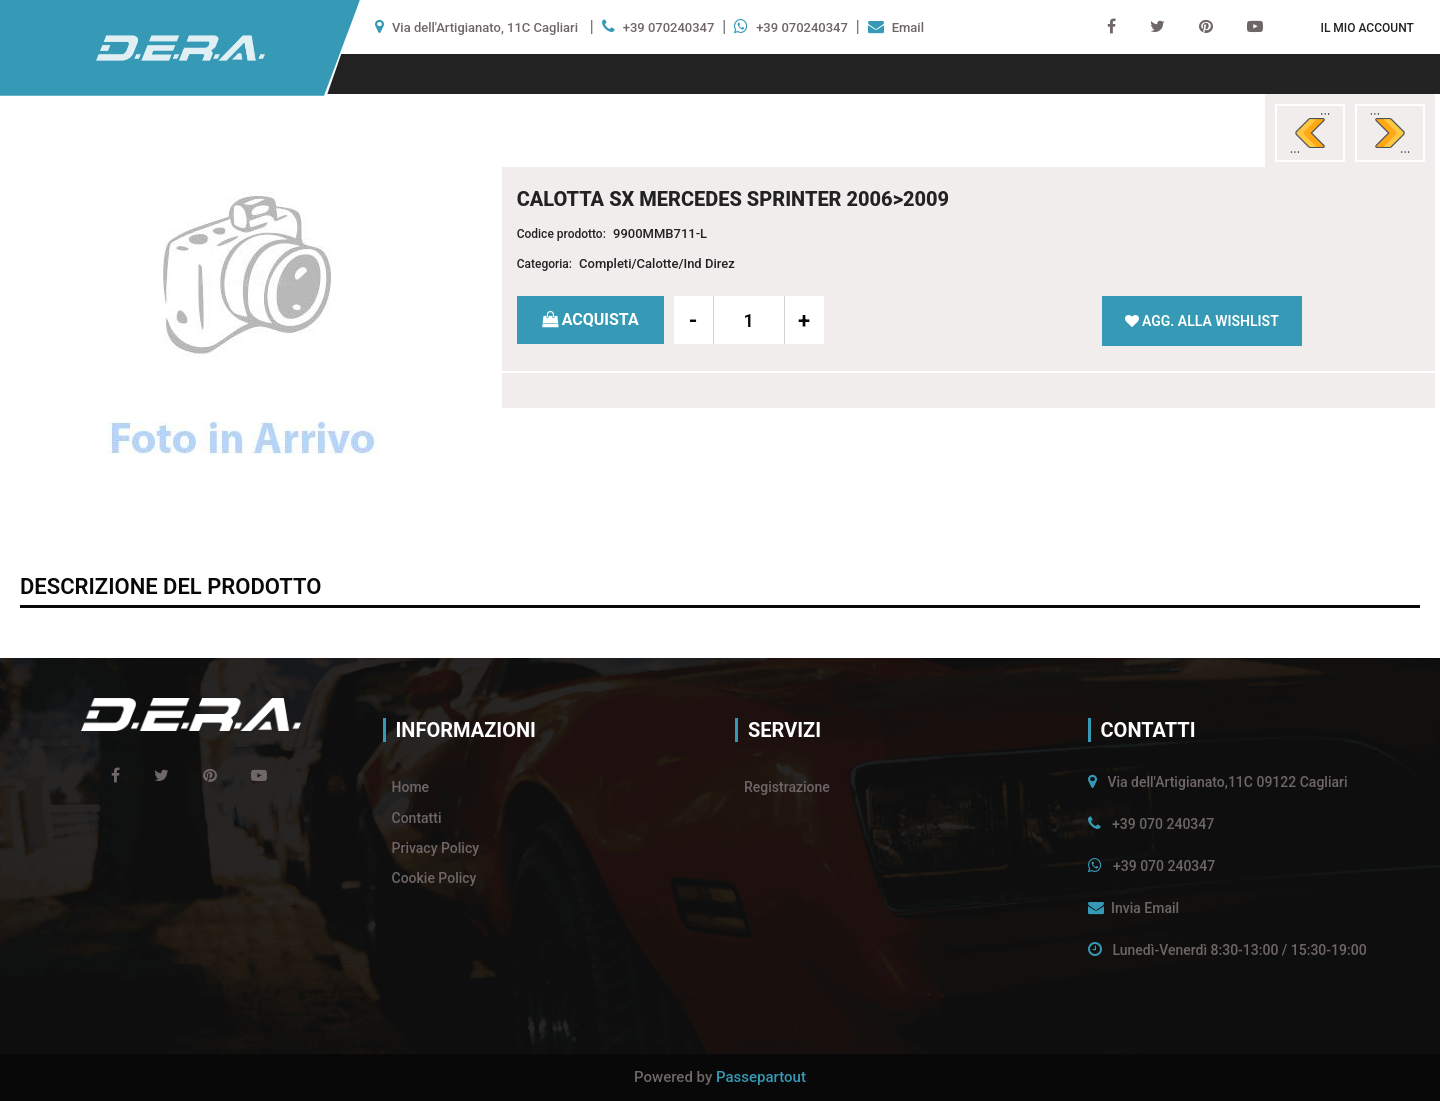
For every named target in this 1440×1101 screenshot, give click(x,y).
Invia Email (1145, 908)
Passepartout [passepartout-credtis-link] (761, 1077)
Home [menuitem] (411, 787)
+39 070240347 (669, 27)
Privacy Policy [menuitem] (436, 848)
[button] (243, 332)
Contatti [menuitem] (417, 818)
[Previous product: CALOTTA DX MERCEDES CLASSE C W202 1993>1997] (1310, 133)
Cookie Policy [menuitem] (434, 878)
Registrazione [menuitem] (787, 787)
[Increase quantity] (804, 320)
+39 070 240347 (1163, 824)
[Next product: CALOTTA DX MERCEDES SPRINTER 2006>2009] (1390, 133)
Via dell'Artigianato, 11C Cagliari (485, 27)
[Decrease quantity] (694, 320)
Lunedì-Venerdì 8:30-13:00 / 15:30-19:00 (1239, 950)
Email (908, 27)
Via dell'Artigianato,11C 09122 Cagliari (1227, 782)
